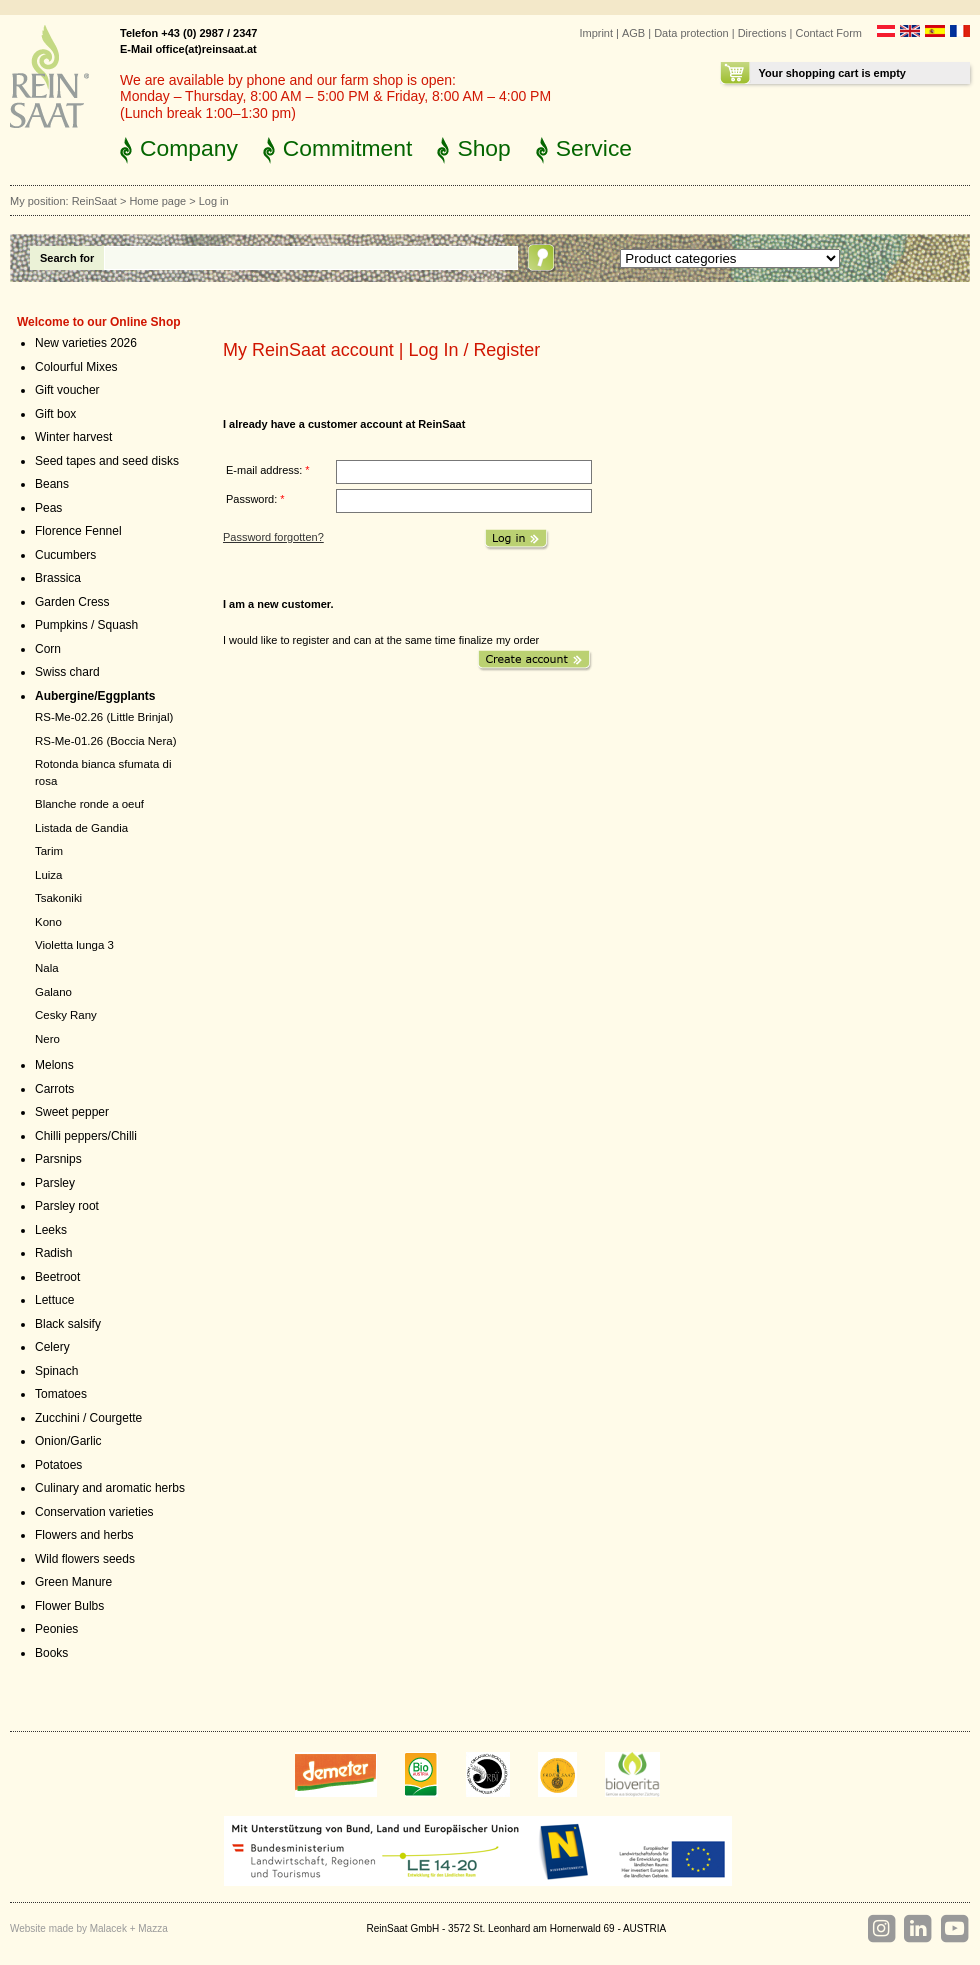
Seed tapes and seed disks (107, 461)
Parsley (55, 1183)
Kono (48, 922)
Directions (762, 33)
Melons (54, 1065)
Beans (52, 484)
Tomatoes (61, 1394)
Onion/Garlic (68, 1441)
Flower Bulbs (69, 1606)
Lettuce (54, 1300)
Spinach (56, 1371)
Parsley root (67, 1206)
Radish (53, 1253)
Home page (157, 201)
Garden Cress (72, 602)
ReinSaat (94, 201)
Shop (483, 148)
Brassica (58, 578)
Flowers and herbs (84, 1535)
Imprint (596, 33)
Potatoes (58, 1465)
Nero (47, 1039)
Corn (48, 649)
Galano (53, 992)
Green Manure (73, 1582)
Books (51, 1653)
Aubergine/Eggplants (95, 696)
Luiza (48, 875)
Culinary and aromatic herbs (110, 1488)
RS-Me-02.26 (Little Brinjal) (104, 717)
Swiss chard (67, 672)
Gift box (55, 414)
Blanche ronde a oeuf (89, 804)
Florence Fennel (78, 531)
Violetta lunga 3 (74, 945)
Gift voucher (67, 390)
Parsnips (58, 1159)
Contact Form (828, 33)
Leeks (51, 1230)
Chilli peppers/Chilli (86, 1136)
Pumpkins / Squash (86, 625)
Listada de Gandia (81, 828)
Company (189, 148)
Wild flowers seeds (85, 1559)
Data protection (691, 33)
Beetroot (57, 1277)
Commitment (348, 148)
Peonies (56, 1629)
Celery (52, 1347)
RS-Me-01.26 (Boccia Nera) (106, 741)
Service (594, 148)
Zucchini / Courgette (88, 1418)
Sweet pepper (72, 1112)
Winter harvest (73, 437)
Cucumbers (65, 555)
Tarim (49, 851)
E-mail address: (268, 470)
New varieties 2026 (86, 343)
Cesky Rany (66, 1015)
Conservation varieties (94, 1512)
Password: (255, 499)
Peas (48, 508)
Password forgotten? (273, 537)
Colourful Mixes (76, 367)
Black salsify (68, 1324)
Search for (67, 258)
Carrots (54, 1089)
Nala (47, 968)
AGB (633, 33)
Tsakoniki (58, 898)
